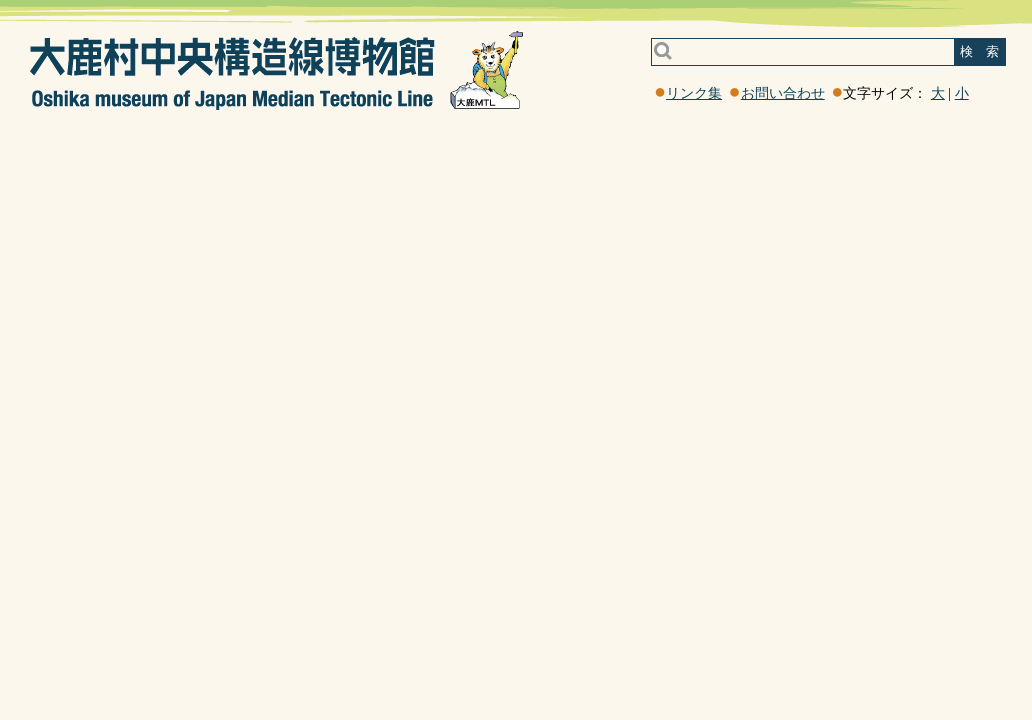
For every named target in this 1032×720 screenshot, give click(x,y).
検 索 (979, 51)
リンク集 (694, 93)
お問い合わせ (783, 93)
